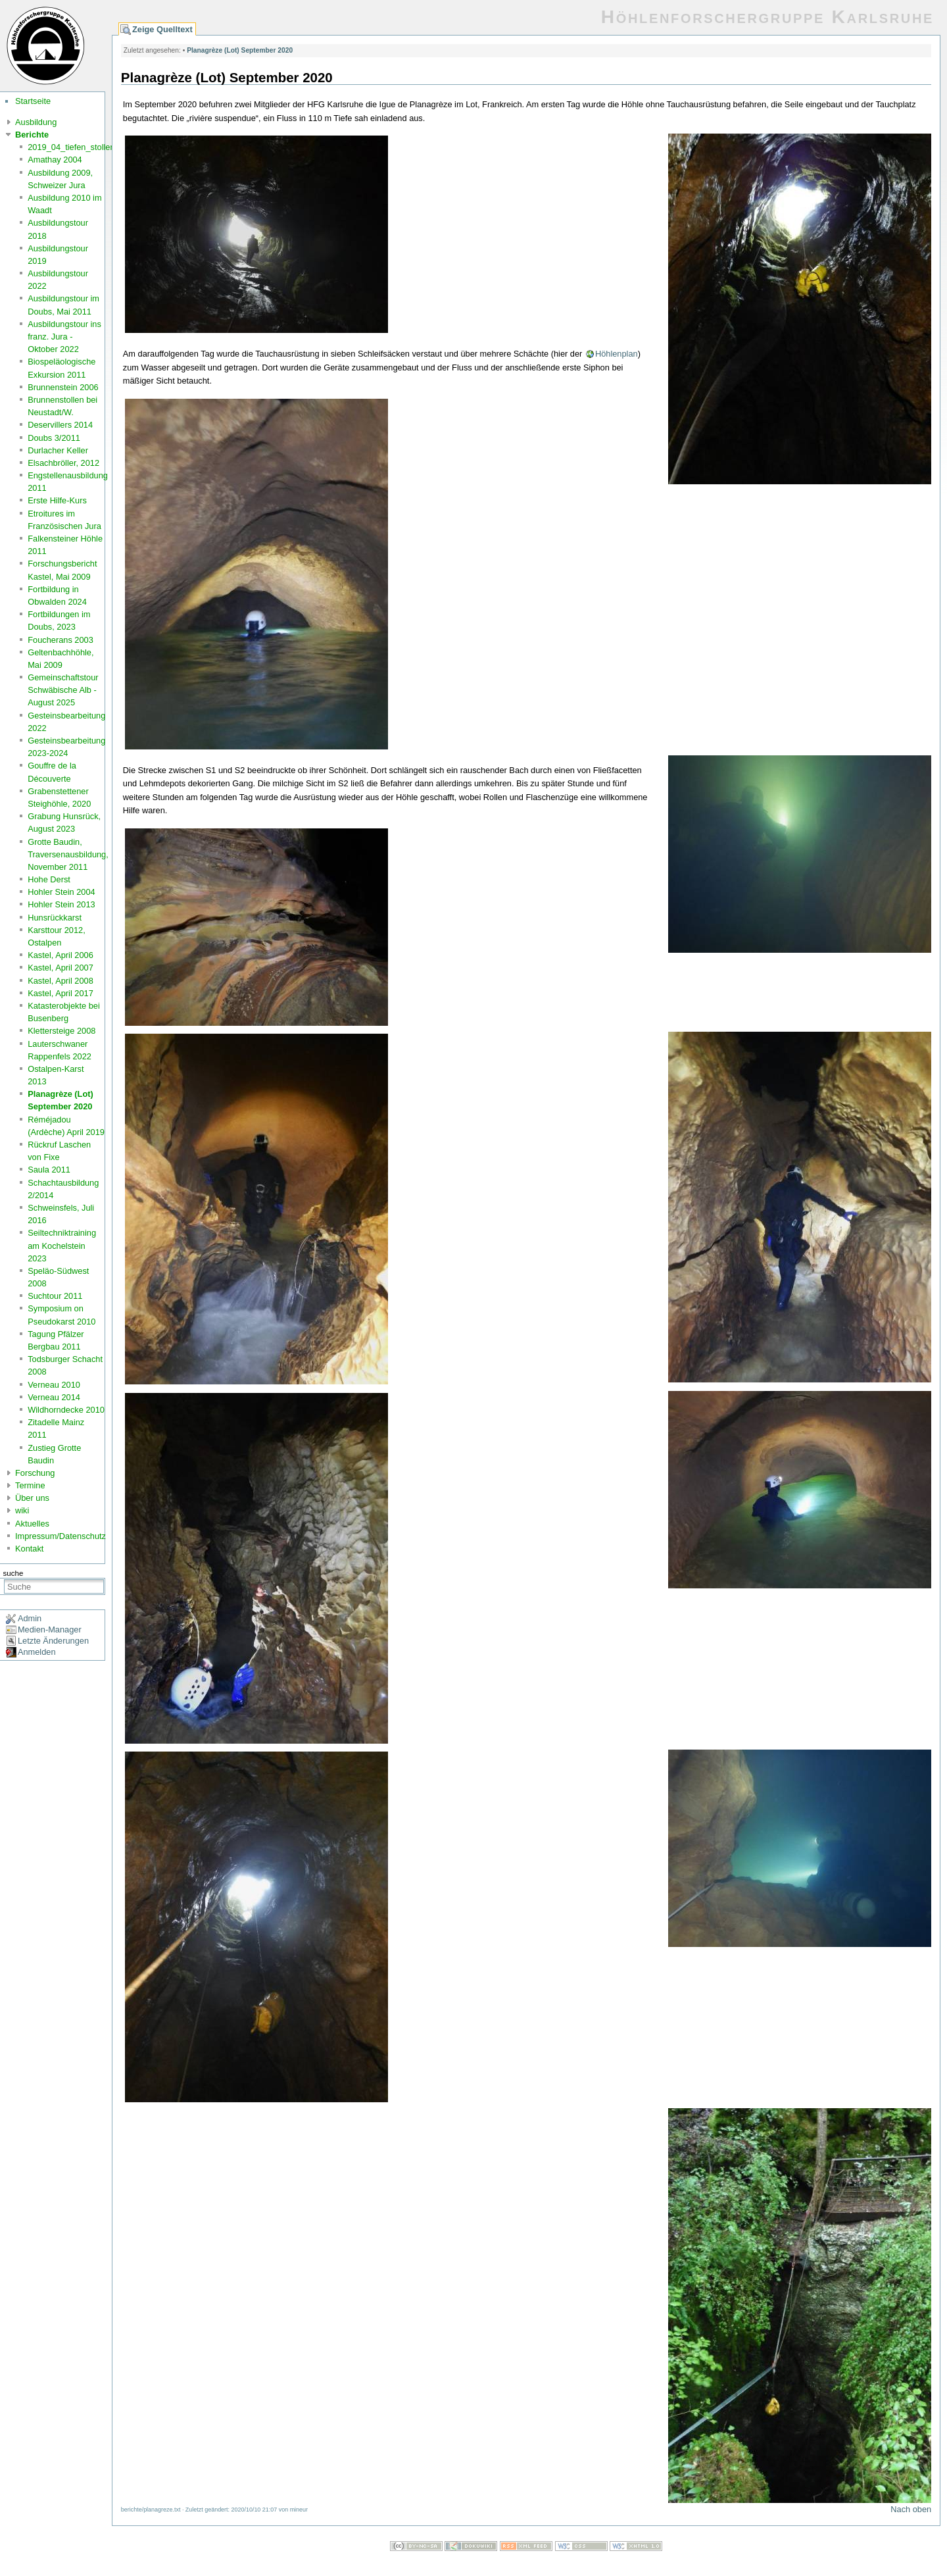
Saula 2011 (49, 1169)
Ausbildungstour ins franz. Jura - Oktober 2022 (64, 336)
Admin (29, 1618)
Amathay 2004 (55, 159)
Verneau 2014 (54, 1397)
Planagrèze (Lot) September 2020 (240, 50)
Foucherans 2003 (60, 640)
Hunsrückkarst (55, 917)
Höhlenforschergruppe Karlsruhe (767, 17)
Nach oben (910, 2509)
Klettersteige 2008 (61, 1031)
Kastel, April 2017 (60, 993)
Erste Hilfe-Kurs (57, 500)
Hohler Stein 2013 (61, 904)
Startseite (33, 101)
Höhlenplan (616, 354)
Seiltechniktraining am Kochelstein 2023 (62, 1245)
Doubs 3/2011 (54, 438)
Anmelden (37, 1652)
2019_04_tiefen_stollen (71, 147)
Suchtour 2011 (55, 1296)
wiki (22, 1510)
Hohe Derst (49, 879)
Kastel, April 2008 (60, 981)
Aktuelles (32, 1523)
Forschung (35, 1473)
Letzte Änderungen (53, 1641)
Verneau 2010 (54, 1385)
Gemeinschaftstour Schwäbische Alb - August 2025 (63, 689)
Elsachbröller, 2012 (63, 463)
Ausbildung (36, 122)
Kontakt (29, 1548)
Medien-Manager (50, 1629)
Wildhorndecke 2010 (66, 1410)
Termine (30, 1485)
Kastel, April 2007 (60, 967)
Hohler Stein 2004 (61, 892)
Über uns (32, 1498)
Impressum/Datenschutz (60, 1536)
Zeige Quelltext (162, 29)
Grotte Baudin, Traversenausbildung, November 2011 (68, 854)
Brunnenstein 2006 (63, 387)
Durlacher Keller (58, 450)
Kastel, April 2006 (60, 955)
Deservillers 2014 (60, 425)
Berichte (32, 134)
